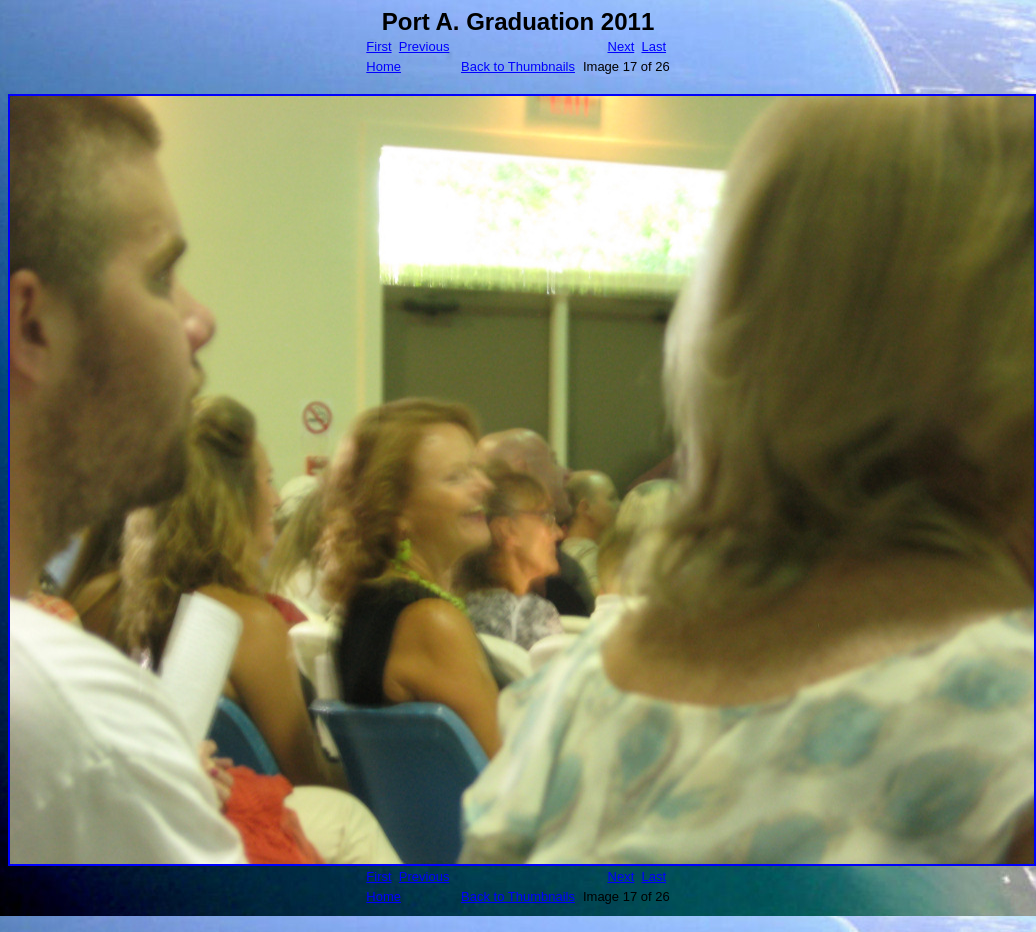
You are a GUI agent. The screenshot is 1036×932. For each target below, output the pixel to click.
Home (383, 66)
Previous (424, 46)
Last (653, 46)
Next (621, 46)
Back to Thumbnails (518, 66)
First (378, 46)
